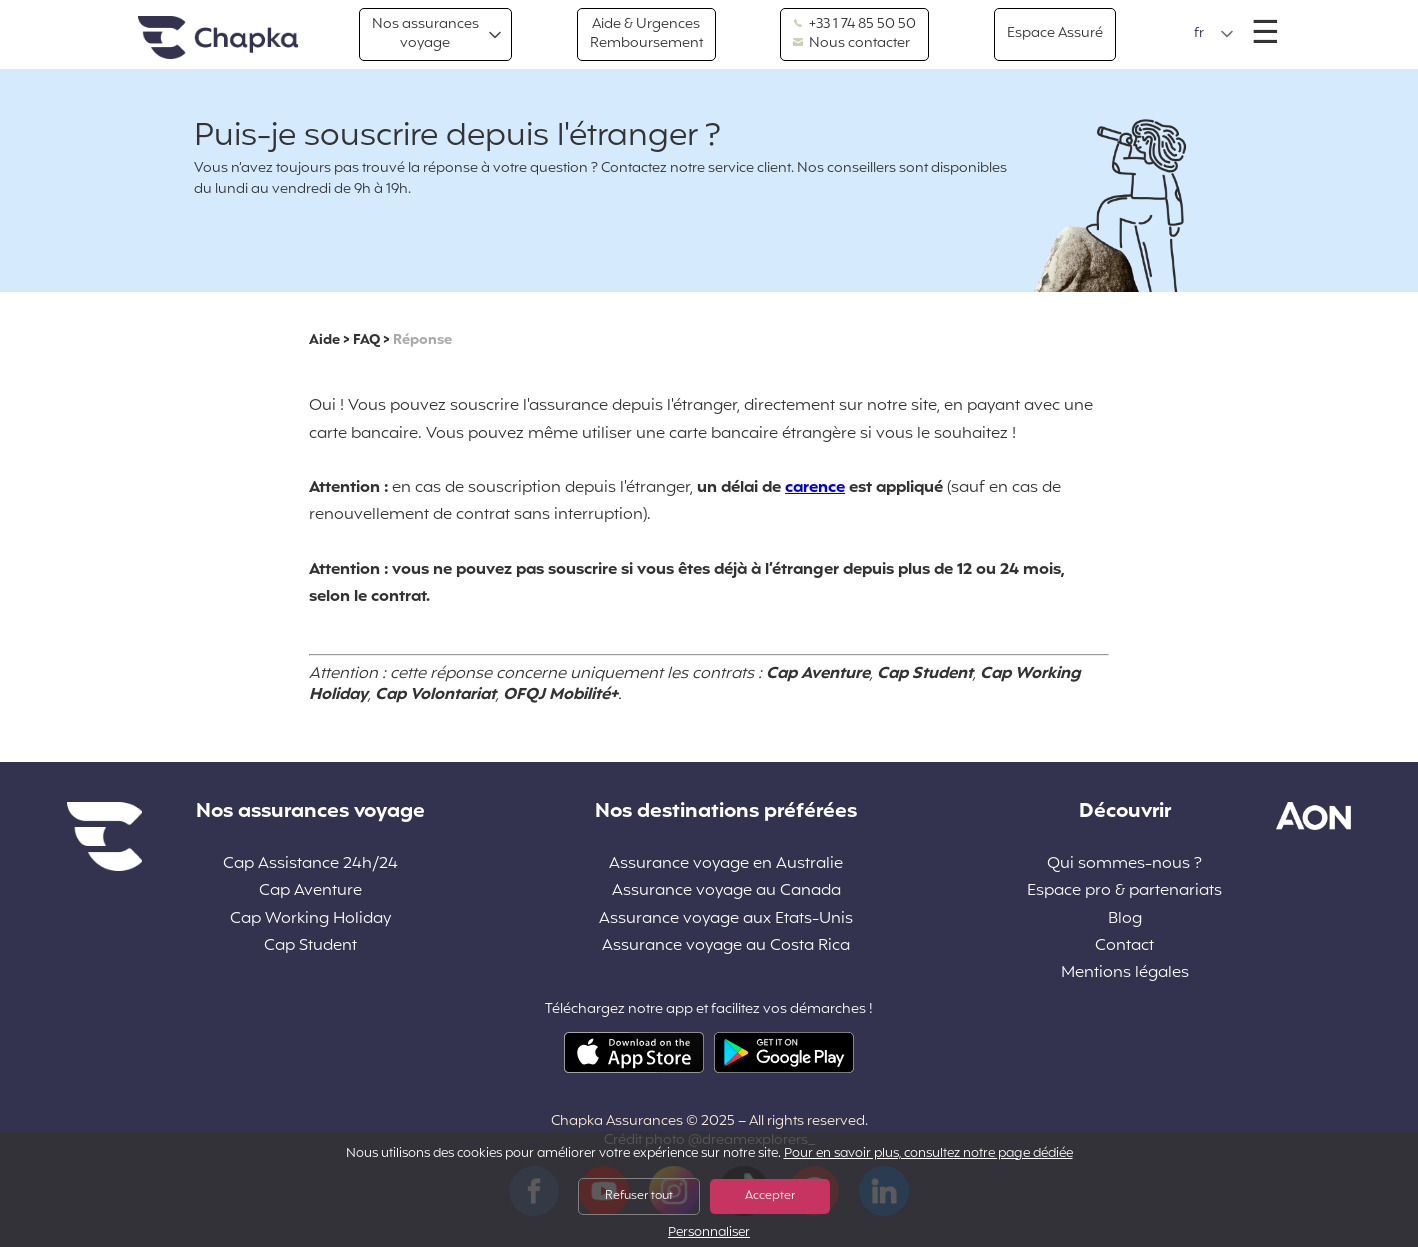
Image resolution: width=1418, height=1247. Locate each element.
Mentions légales (1125, 973)
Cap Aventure (310, 891)
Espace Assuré (1055, 33)
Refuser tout (639, 1196)
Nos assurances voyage (425, 33)
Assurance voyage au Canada (726, 891)
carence (815, 488)
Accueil (218, 38)
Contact (1124, 946)
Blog (1125, 919)
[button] (1214, 34)
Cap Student (310, 946)
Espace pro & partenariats (1124, 891)
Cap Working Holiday (310, 919)
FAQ (366, 340)
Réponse (422, 340)
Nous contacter (851, 44)
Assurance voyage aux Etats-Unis (726, 919)
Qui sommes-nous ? (1124, 864)
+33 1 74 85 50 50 (854, 25)
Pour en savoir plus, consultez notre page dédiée (928, 1154)
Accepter (770, 1196)
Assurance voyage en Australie (726, 864)
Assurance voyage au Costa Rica (726, 946)
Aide (324, 340)
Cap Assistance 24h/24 (310, 864)
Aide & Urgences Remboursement (646, 33)
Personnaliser (709, 1233)
